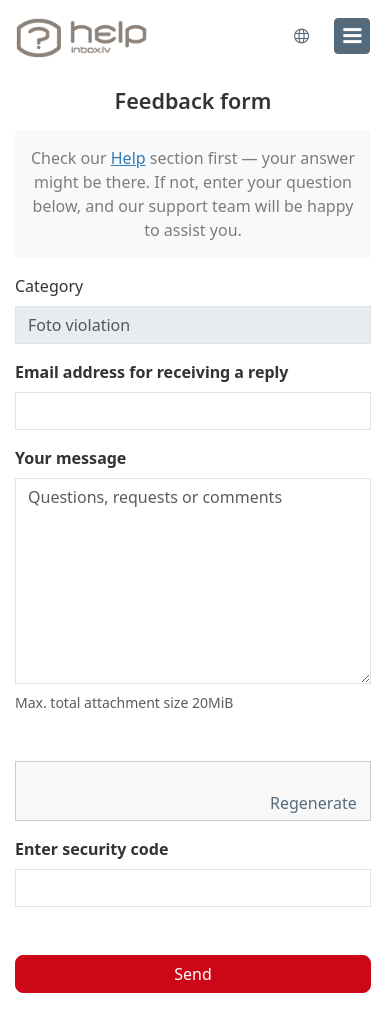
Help (128, 158)
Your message (70, 458)
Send (193, 974)
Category (49, 286)
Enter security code (92, 849)
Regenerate (315, 803)
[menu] (352, 36)
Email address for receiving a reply (152, 372)
